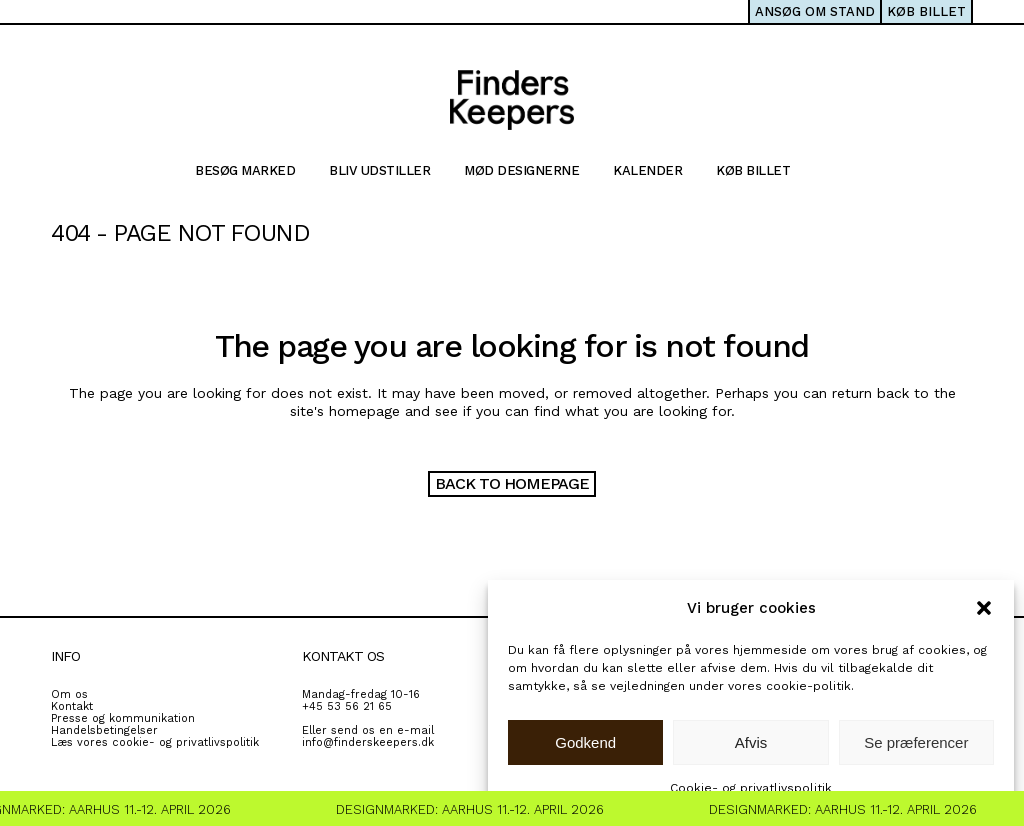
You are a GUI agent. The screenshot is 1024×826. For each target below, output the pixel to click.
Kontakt (72, 706)
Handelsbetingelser (104, 730)
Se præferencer (916, 742)
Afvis (751, 742)
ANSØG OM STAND (815, 11)
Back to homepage (512, 483)
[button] (984, 608)
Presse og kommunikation (123, 718)
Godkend (585, 742)
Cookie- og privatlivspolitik (751, 788)
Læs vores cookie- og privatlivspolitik (155, 742)
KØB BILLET (926, 11)
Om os (69, 694)
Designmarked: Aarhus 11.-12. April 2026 (477, 809)
